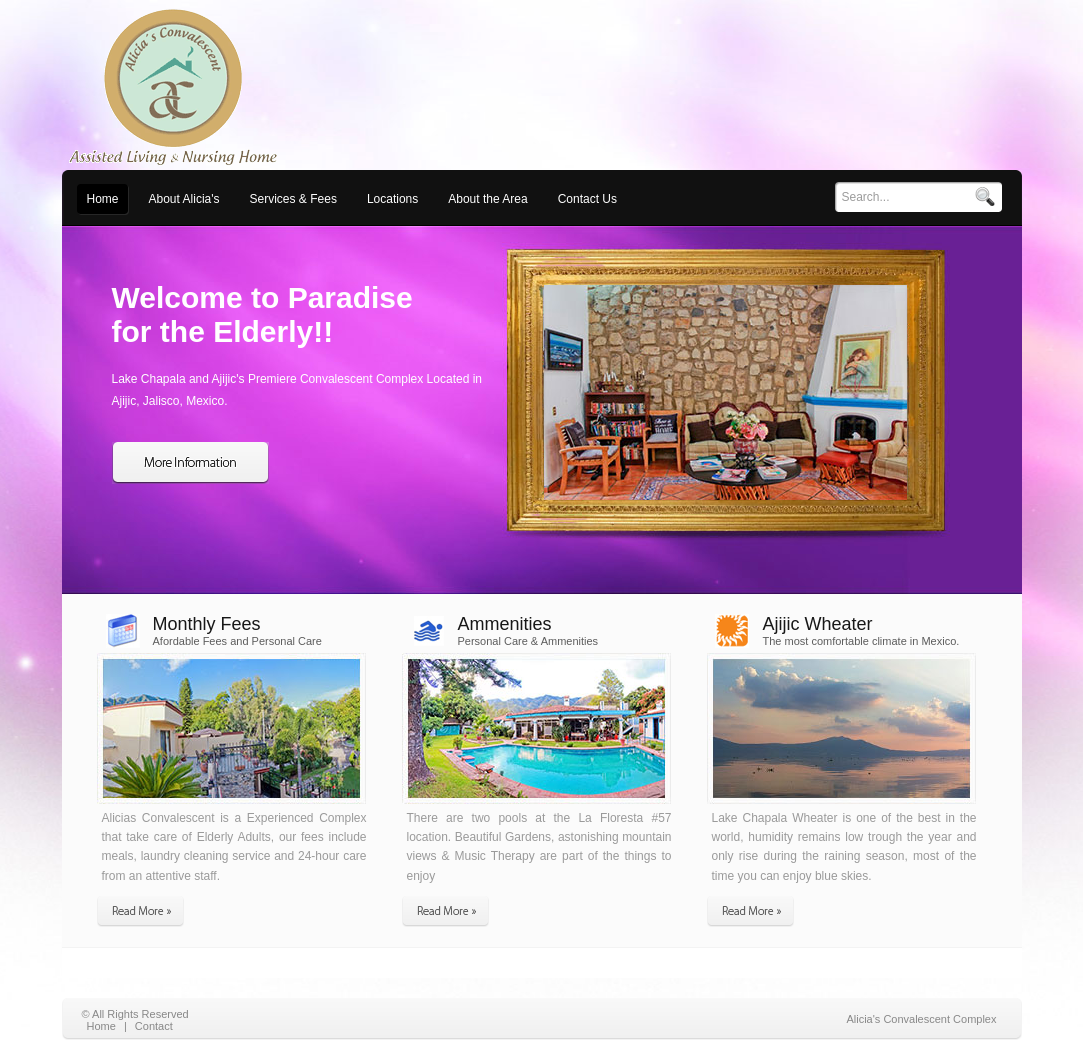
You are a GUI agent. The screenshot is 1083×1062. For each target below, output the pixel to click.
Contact (154, 1026)
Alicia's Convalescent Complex (921, 1019)
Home (101, 1026)
